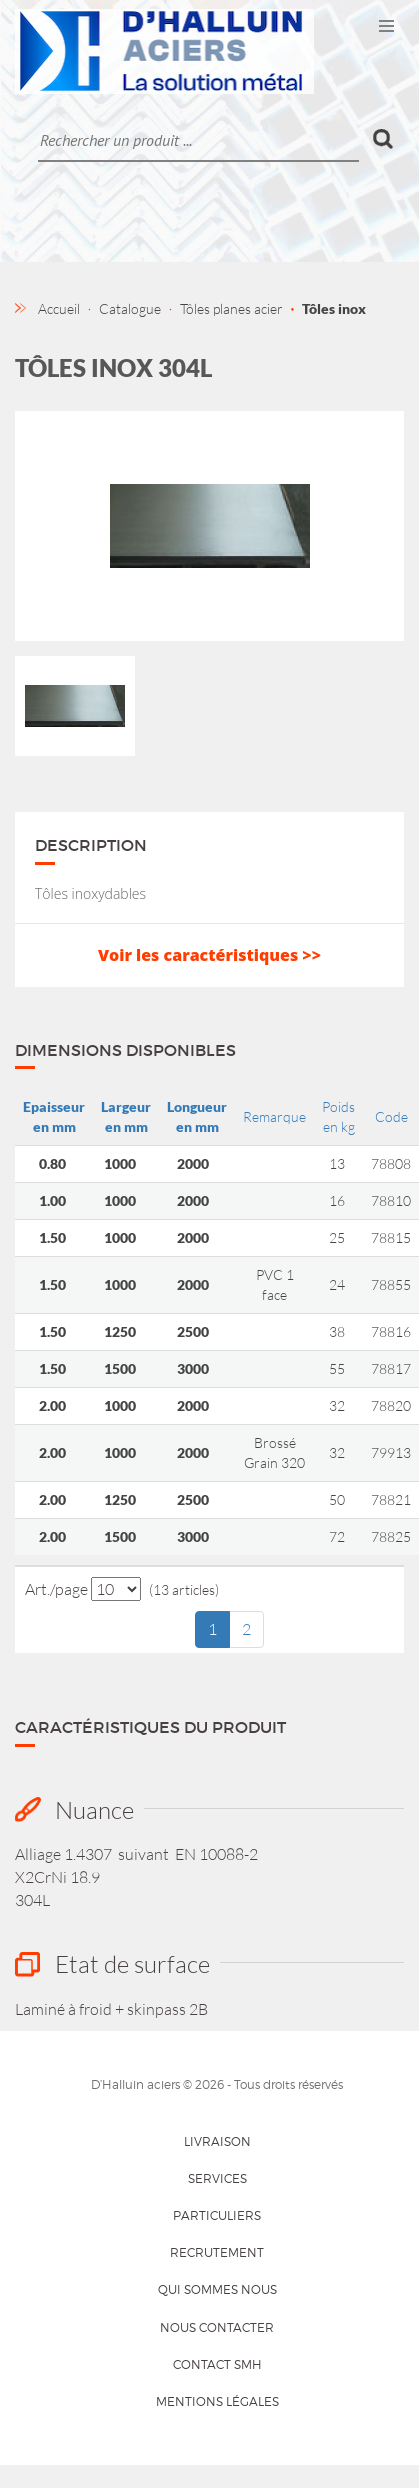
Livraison (217, 2141)
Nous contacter (217, 2327)
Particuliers (217, 2215)
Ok (383, 139)
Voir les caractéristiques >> (209, 955)
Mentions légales (217, 2401)
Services (217, 2178)
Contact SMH (217, 2364)
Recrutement (217, 2252)
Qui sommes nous (217, 2289)
